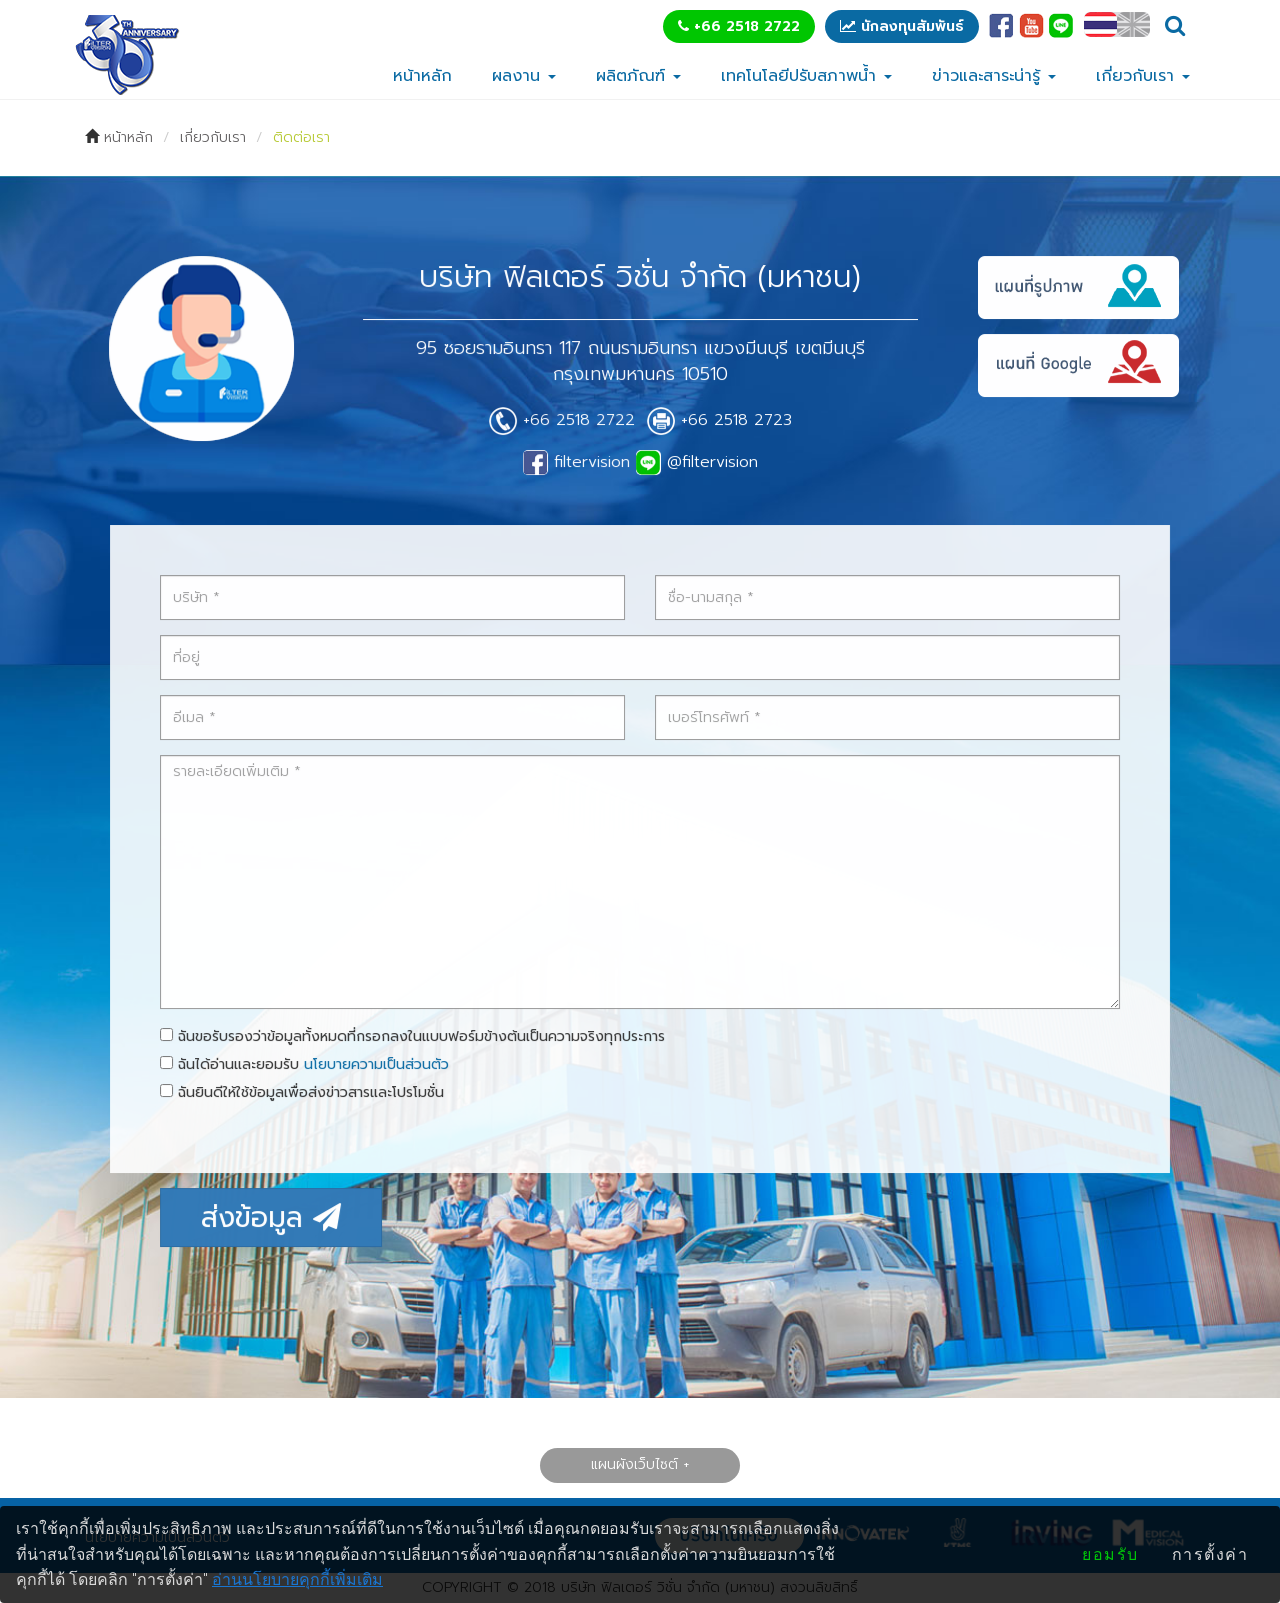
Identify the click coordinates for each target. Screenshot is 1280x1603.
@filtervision (697, 462)
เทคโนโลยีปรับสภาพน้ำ (806, 76)
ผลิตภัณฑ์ (638, 76)
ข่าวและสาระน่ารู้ (994, 76)
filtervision (576, 462)
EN (1133, 24)
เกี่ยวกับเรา (1143, 76)
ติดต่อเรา (301, 137)
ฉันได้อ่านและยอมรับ (306, 1064)
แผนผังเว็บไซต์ (634, 1464)
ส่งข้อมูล (272, 1217)
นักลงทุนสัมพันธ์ (902, 26)
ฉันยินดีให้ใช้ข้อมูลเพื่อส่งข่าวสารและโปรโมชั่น (303, 1092)
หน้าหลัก (422, 76)
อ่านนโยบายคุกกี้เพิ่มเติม (297, 1579)
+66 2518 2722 (739, 26)
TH (1100, 24)
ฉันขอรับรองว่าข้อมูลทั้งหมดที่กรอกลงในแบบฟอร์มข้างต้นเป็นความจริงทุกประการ (413, 1036)
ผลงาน (524, 76)
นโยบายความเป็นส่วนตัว (377, 1064)
